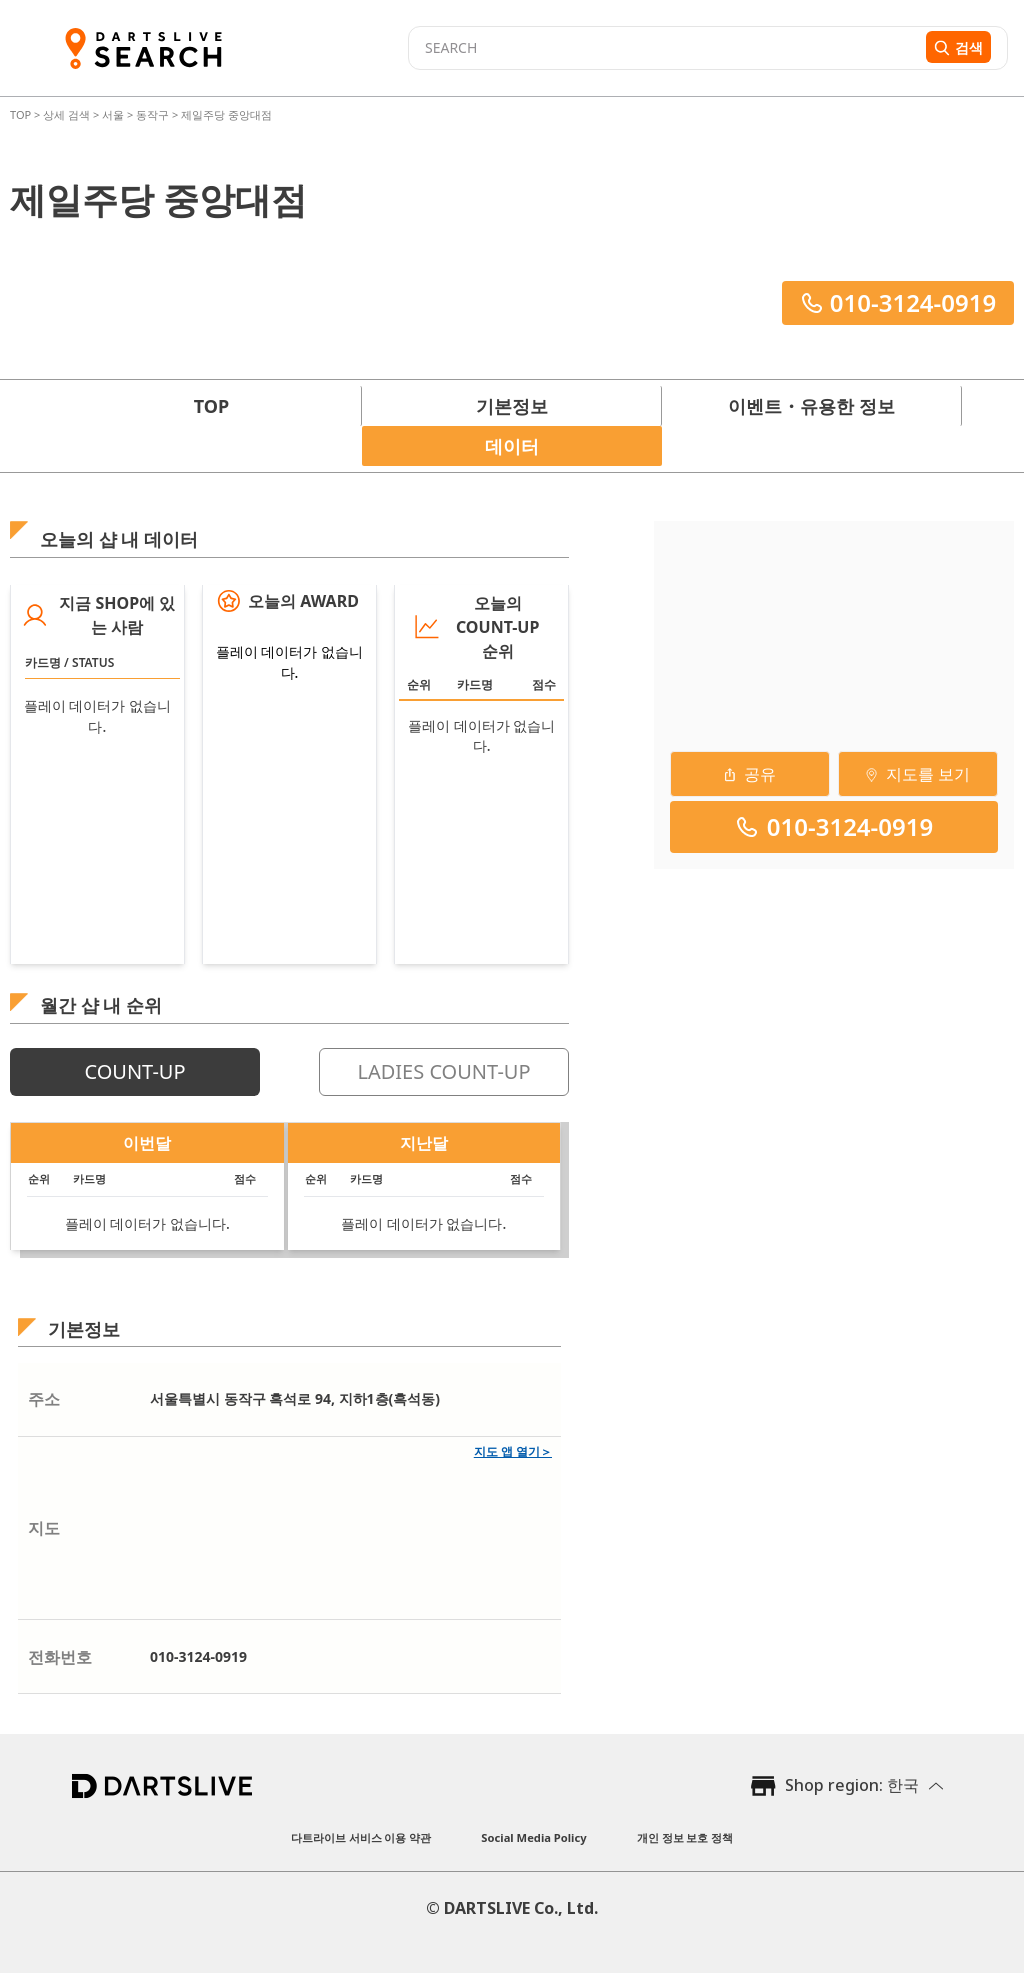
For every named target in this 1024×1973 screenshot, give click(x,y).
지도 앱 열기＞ (513, 1451)
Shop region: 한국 (852, 1785)
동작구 (152, 114)
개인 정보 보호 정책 (685, 1837)
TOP (22, 114)
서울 (113, 114)
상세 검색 (68, 114)
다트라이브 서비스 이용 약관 (361, 1837)
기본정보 (512, 406)
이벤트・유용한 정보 (811, 406)
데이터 (512, 446)
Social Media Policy (533, 1837)
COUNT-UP (134, 1071)
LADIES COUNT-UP (443, 1071)
